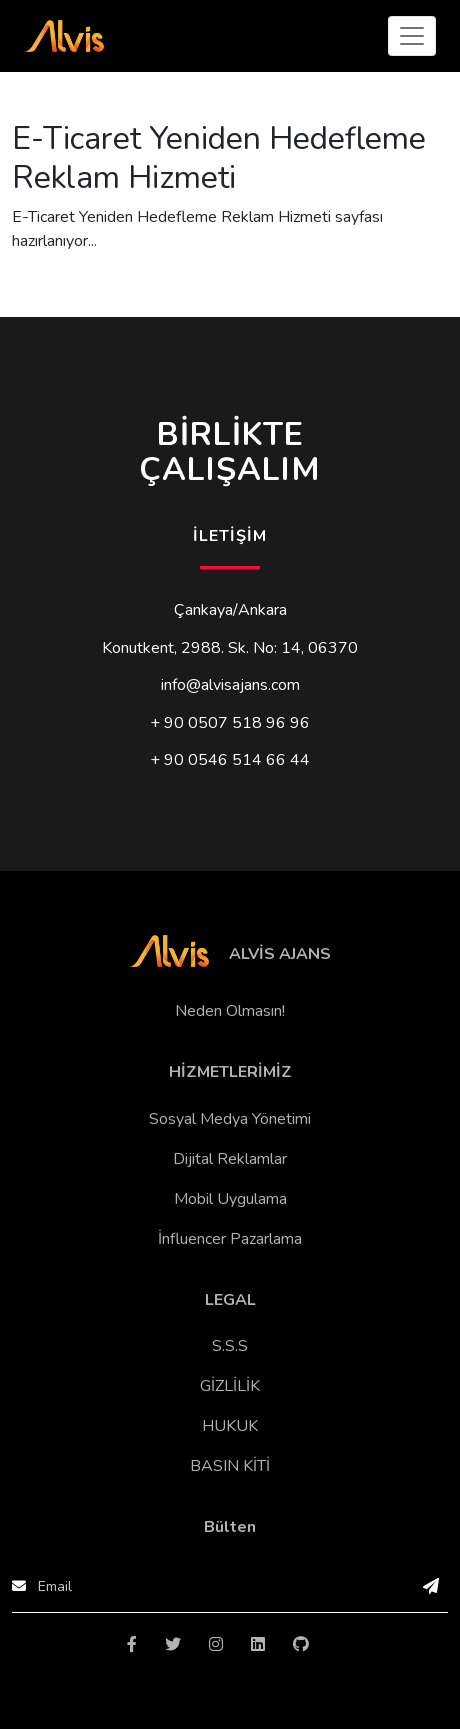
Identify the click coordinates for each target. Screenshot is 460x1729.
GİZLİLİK (230, 1386)
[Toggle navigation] (412, 36)
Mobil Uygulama (230, 1199)
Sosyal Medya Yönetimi (230, 1119)
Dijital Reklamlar (230, 1159)
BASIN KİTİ (230, 1466)
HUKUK (230, 1426)
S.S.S (230, 1346)
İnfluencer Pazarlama (230, 1239)
